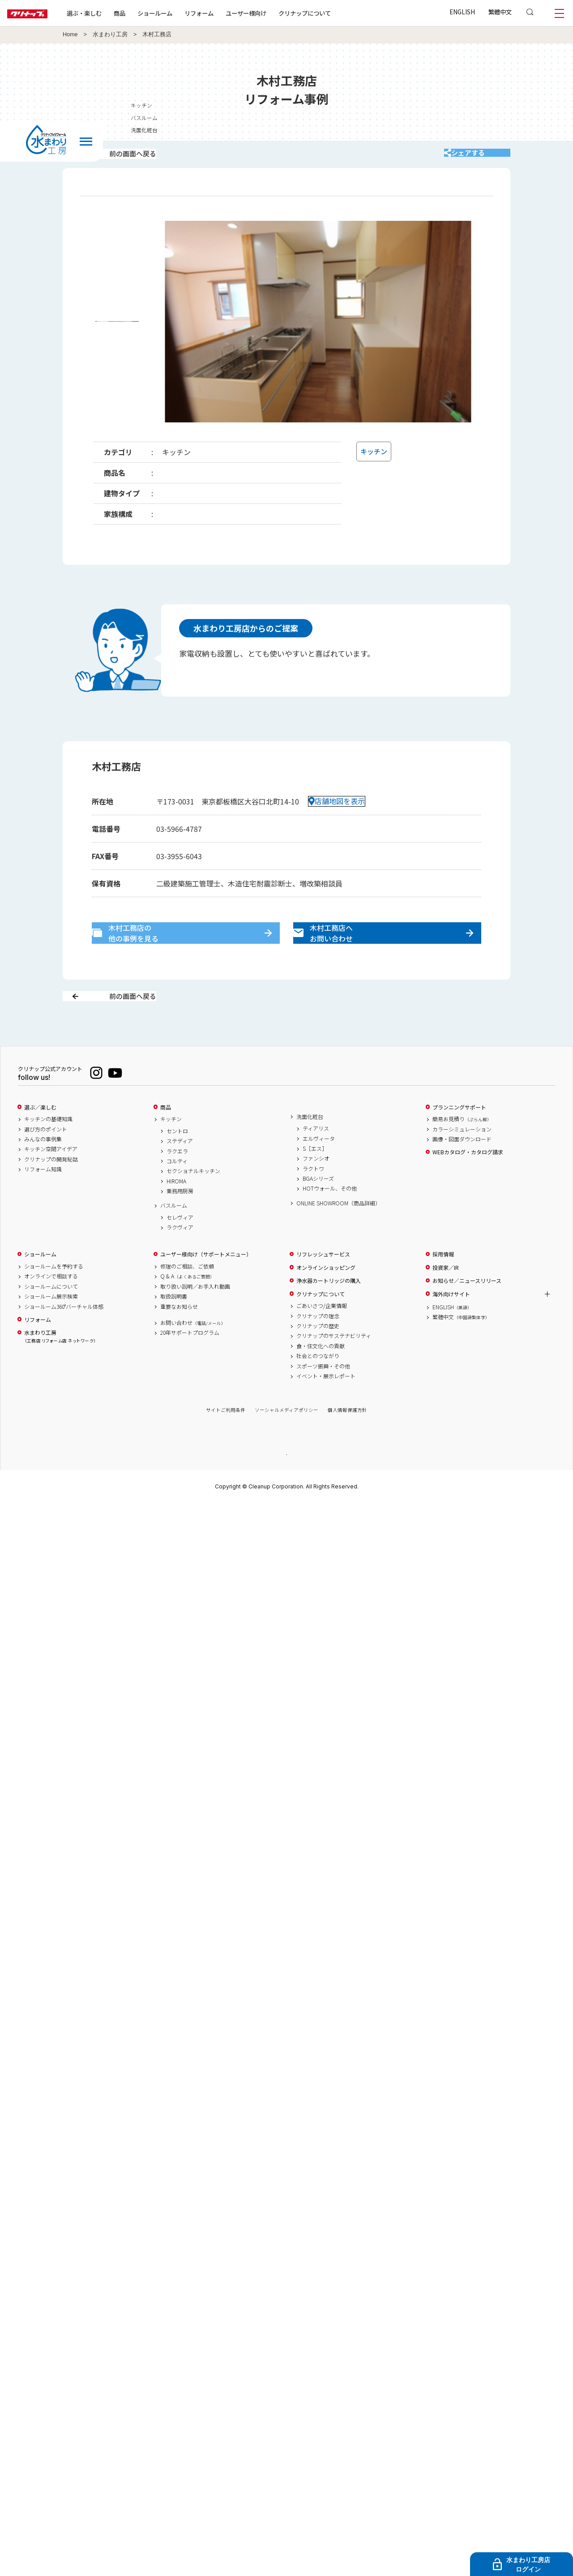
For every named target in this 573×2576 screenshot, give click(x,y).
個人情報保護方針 (347, 1441)
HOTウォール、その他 (330, 1220)
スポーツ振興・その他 (323, 1397)
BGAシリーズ (318, 1210)
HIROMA (176, 1212)
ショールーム (183, 13)
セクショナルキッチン (193, 1202)
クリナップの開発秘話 (51, 1190)
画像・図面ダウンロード (462, 1170)
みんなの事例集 (43, 1170)
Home (70, 34)
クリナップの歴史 (317, 1357)
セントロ (177, 1162)
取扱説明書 (173, 1328)
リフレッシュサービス (323, 1286)
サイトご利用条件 (225, 1441)
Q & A (187, 1308)
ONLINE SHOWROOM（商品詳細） (338, 1234)
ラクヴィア (180, 1259)
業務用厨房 (180, 1222)
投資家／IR (445, 1299)
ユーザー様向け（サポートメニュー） (206, 1286)
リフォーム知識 (43, 1200)
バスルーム (173, 1237)
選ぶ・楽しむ (112, 13)
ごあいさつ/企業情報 (321, 1337)
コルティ (177, 1192)
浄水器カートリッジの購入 (328, 1312)
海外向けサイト (451, 1325)
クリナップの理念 (317, 1347)
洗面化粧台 (309, 1148)
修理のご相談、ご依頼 (187, 1298)
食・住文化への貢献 (320, 1377)
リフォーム (227, 13)
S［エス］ (315, 1179)
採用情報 (443, 1286)
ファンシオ (316, 1190)
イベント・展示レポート (325, 1407)
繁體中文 (500, 11)
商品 (165, 1138)
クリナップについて (333, 13)
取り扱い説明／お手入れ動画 (195, 1317)
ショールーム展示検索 (51, 1328)
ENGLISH (462, 11)
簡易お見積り (462, 1150)
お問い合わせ (193, 1354)
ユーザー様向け (274, 13)
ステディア (180, 1172)
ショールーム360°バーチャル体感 (63, 1338)
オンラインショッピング (325, 1299)
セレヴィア (180, 1248)
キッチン (171, 1150)
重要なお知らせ (179, 1338)
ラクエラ (177, 1182)
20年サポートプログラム (189, 1364)
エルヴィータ (319, 1170)
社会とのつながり (317, 1387)
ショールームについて (51, 1317)
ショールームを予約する (53, 1298)
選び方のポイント (45, 1160)
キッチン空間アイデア (50, 1180)
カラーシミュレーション (462, 1160)
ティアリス (316, 1160)
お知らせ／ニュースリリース (466, 1312)
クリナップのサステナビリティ (333, 1367)
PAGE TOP (286, 1485)
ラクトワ (313, 1200)
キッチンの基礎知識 (48, 1150)
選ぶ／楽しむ (40, 1138)
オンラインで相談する (51, 1308)
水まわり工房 (110, 34)
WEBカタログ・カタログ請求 (467, 1183)
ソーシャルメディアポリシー (286, 1441)
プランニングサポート (459, 1138)
